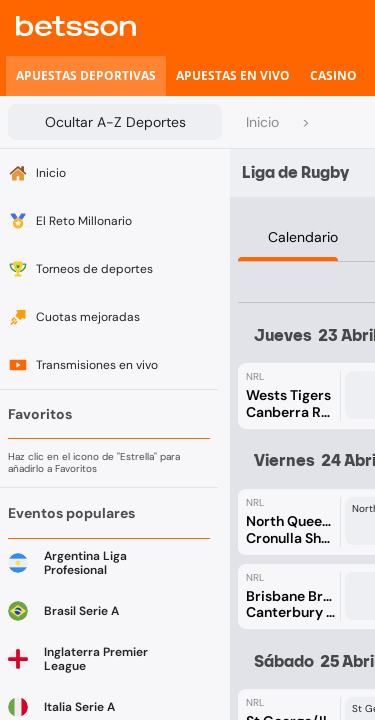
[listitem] (86, 76)
